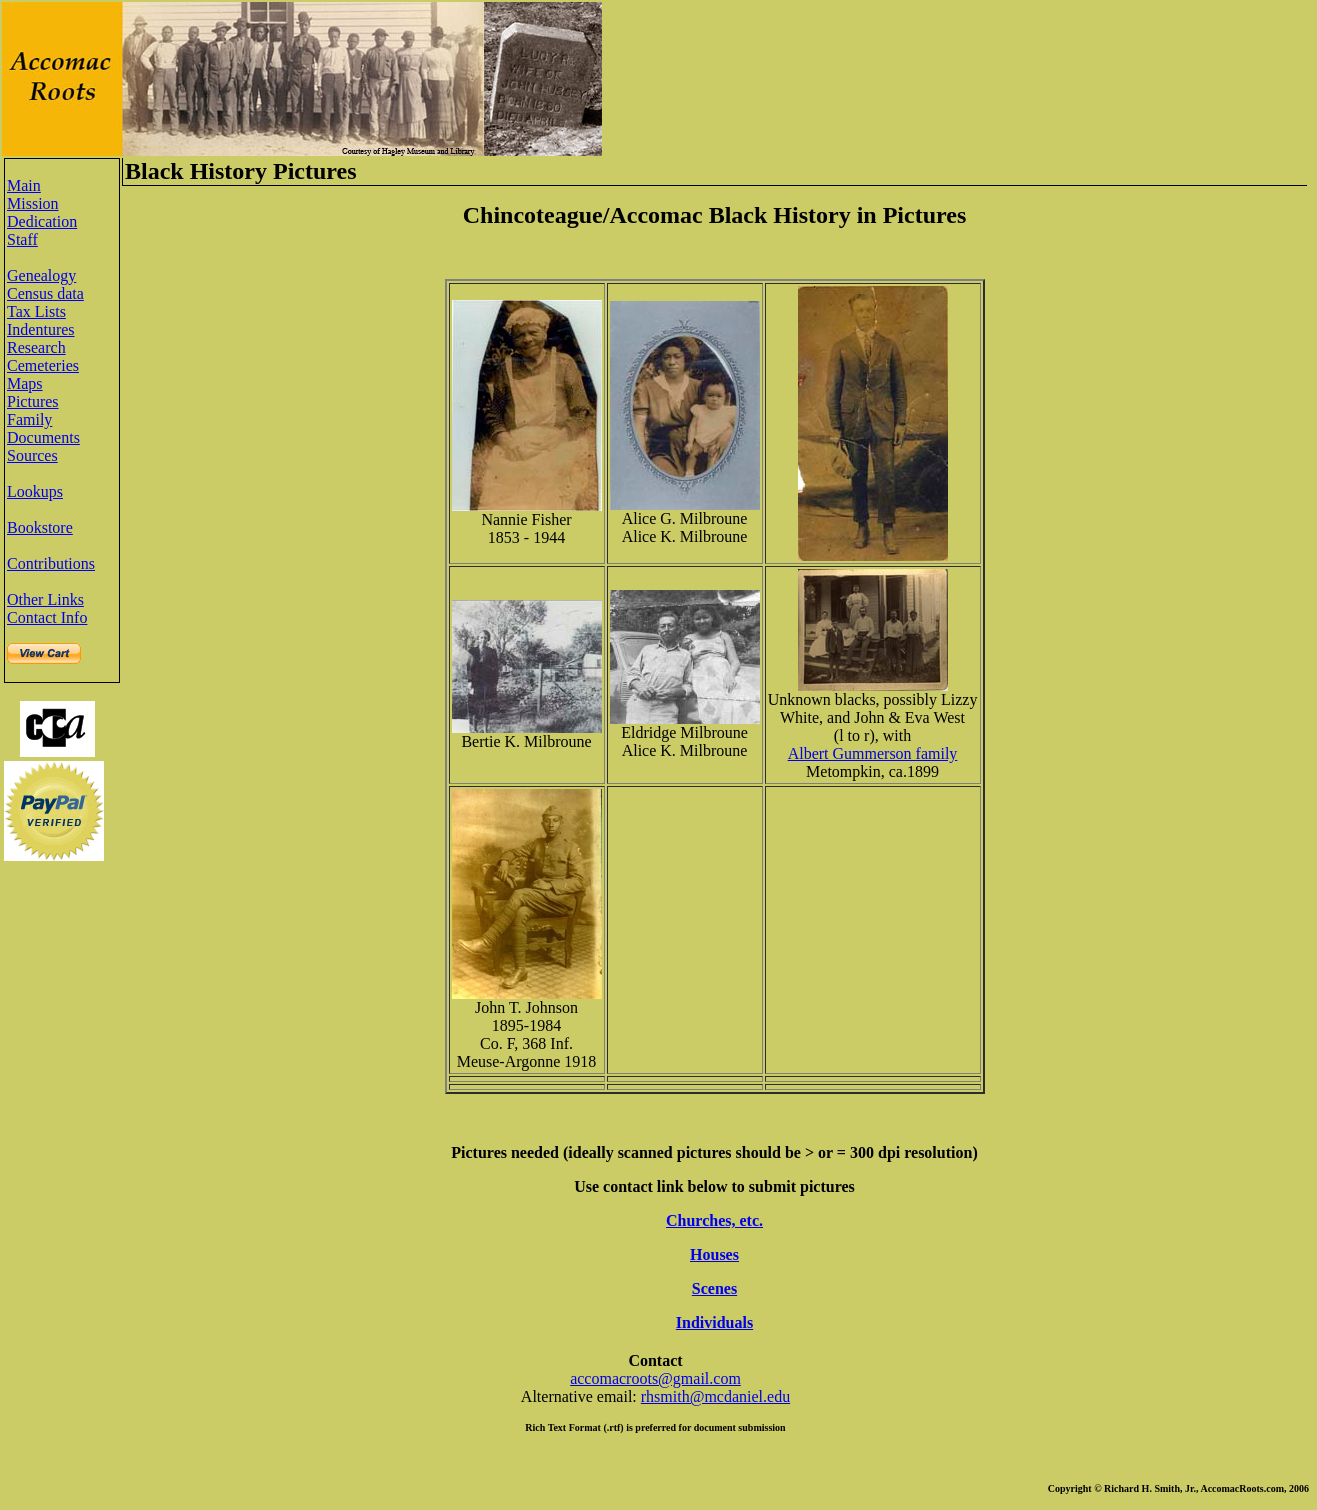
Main (24, 185)
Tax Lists (36, 311)
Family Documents (43, 428)
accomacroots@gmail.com (655, 1378)
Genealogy (41, 275)
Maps (25, 383)
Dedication (42, 221)
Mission (33, 203)
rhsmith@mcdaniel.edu (715, 1396)
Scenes (714, 1288)
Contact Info (47, 617)
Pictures (33, 401)
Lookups (35, 491)
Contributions (51, 563)
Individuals (714, 1322)
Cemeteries (43, 365)
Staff (22, 239)
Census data (45, 293)
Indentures (41, 329)
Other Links (45, 599)
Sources (32, 455)
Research (36, 347)
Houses (714, 1254)
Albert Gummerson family (873, 753)
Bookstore (40, 527)
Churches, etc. (714, 1220)
